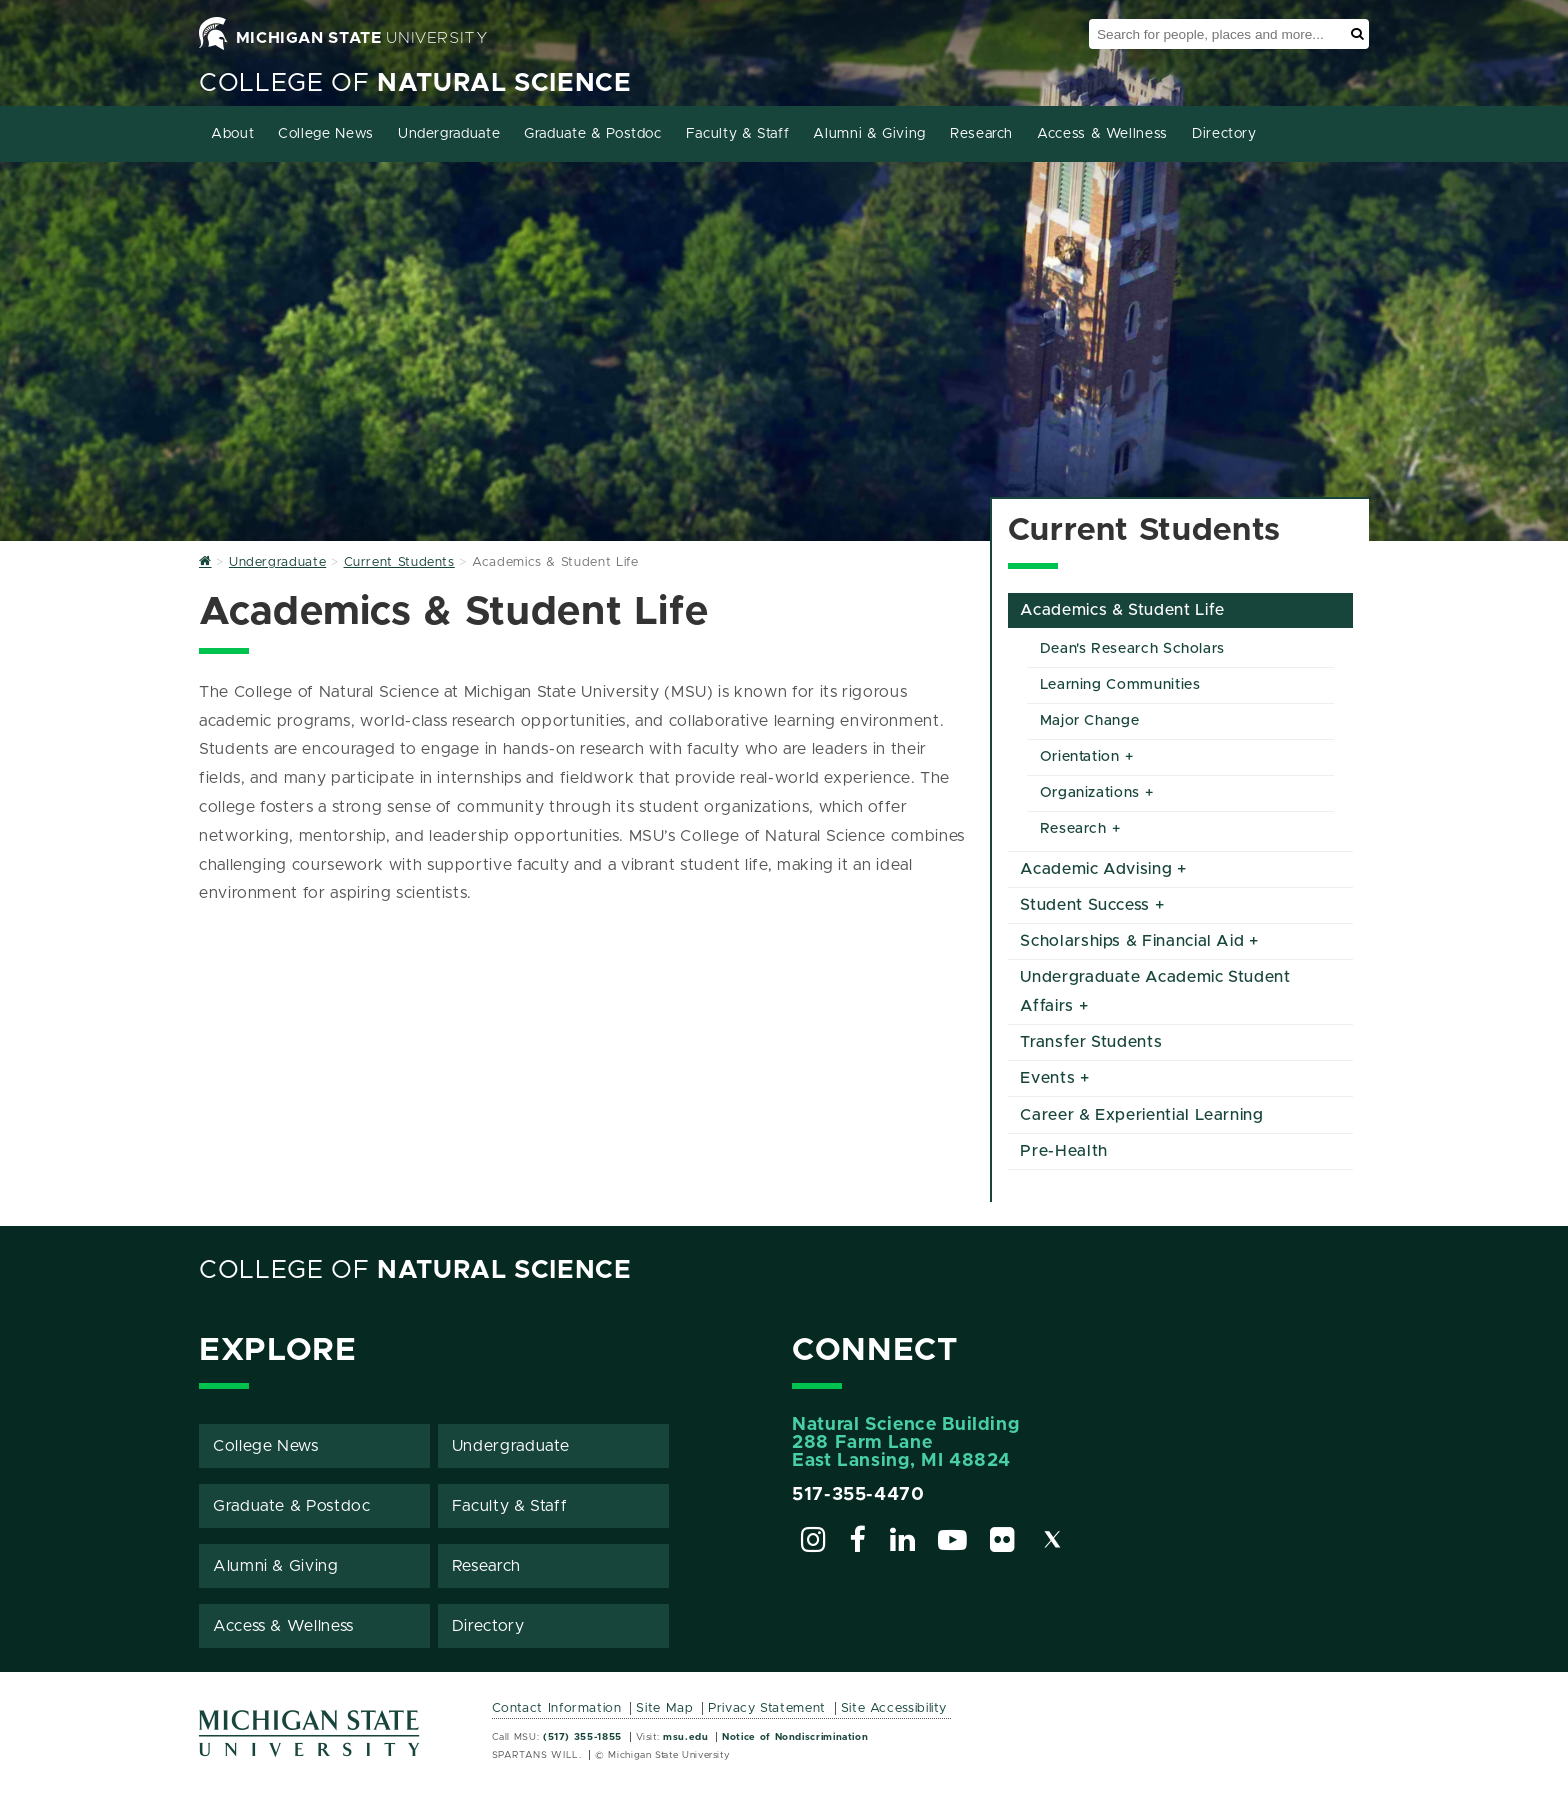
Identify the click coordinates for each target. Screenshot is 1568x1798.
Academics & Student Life (1122, 610)
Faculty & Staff (738, 134)
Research (981, 134)
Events (1047, 1078)
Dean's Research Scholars (1132, 649)
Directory (1224, 134)
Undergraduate (449, 134)
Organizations (1090, 793)
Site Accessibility (894, 1708)
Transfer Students (1091, 1042)
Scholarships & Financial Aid (1132, 941)
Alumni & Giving (869, 134)
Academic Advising (1096, 869)
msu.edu (685, 1737)
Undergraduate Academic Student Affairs (1155, 991)
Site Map (664, 1708)
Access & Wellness (1102, 134)
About (232, 134)
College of (415, 83)
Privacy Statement (767, 1708)
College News (326, 134)
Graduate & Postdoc (593, 134)
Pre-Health (1063, 1151)
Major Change (1090, 721)
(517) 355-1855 (582, 1737)
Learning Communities (1120, 685)
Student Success (1085, 905)
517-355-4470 (858, 1495)
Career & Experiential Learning (1141, 1115)
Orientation (1080, 757)
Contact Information (557, 1708)
